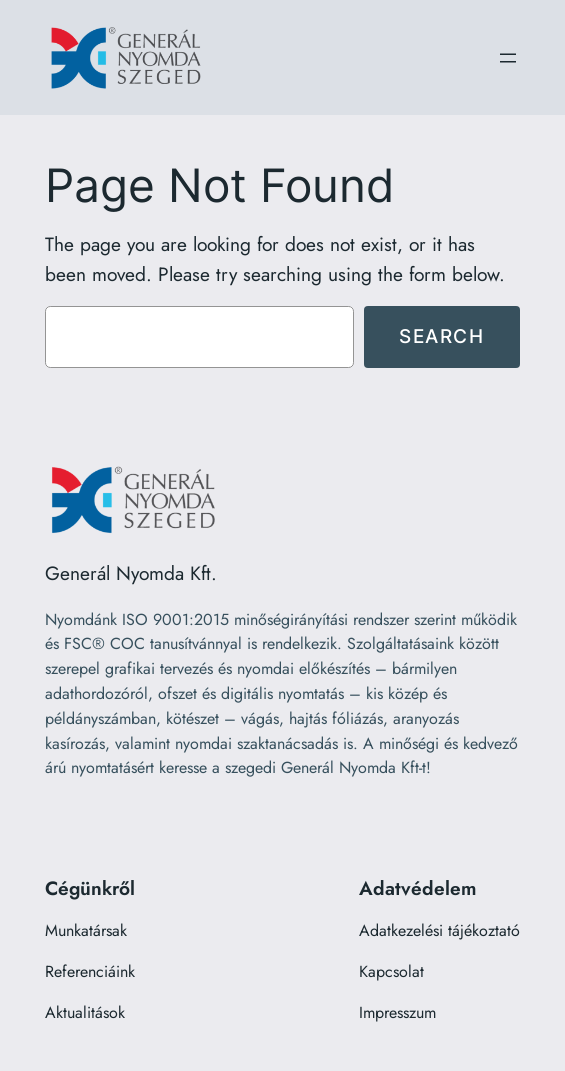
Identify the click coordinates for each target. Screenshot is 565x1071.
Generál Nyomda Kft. (131, 573)
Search (442, 336)
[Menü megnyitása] (508, 58)
